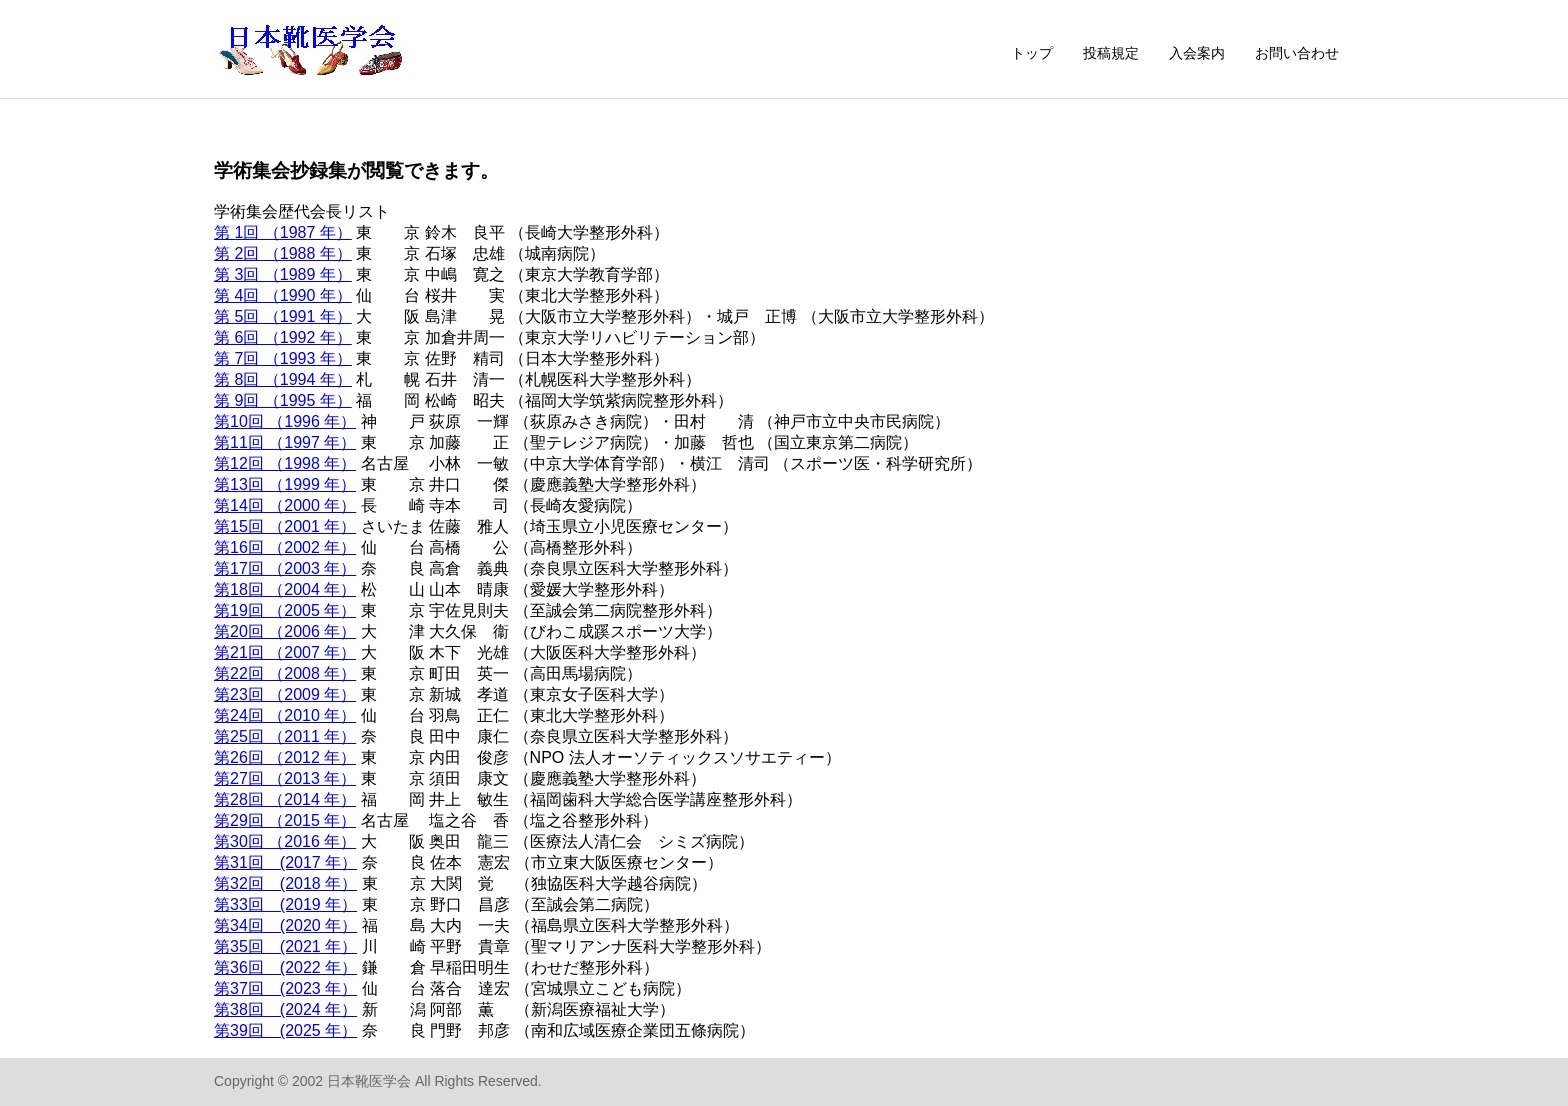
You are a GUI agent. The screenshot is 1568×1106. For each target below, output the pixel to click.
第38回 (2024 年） (285, 1009)
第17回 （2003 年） (285, 568)
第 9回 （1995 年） (283, 400)
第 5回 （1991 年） (283, 316)
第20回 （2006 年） (285, 631)
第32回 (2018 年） (285, 883)
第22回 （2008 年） (285, 673)
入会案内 (1197, 53)
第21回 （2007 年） (285, 652)
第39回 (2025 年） (285, 1030)
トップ (1032, 53)
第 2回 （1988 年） (283, 253)
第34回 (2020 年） (285, 925)
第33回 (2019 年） (285, 904)
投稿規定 (1111, 53)
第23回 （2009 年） (285, 694)
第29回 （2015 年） (285, 820)
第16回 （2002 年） (285, 547)
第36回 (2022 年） (285, 967)
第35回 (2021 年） (285, 946)
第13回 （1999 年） (285, 484)
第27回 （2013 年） (285, 778)
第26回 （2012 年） (285, 757)
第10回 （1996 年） (285, 421)
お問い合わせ (1297, 53)
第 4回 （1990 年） (283, 295)
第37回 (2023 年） (285, 988)
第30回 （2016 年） (285, 841)
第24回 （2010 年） (285, 715)
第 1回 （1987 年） (283, 232)
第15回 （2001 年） (285, 526)
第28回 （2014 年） (285, 799)
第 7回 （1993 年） (283, 358)
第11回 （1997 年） (285, 442)
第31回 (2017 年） (285, 862)
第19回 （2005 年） (285, 610)
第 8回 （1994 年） (283, 379)
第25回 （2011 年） (285, 736)
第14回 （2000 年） (285, 505)
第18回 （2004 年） (285, 589)
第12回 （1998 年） (285, 463)
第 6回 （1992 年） (283, 337)
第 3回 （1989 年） (283, 274)
